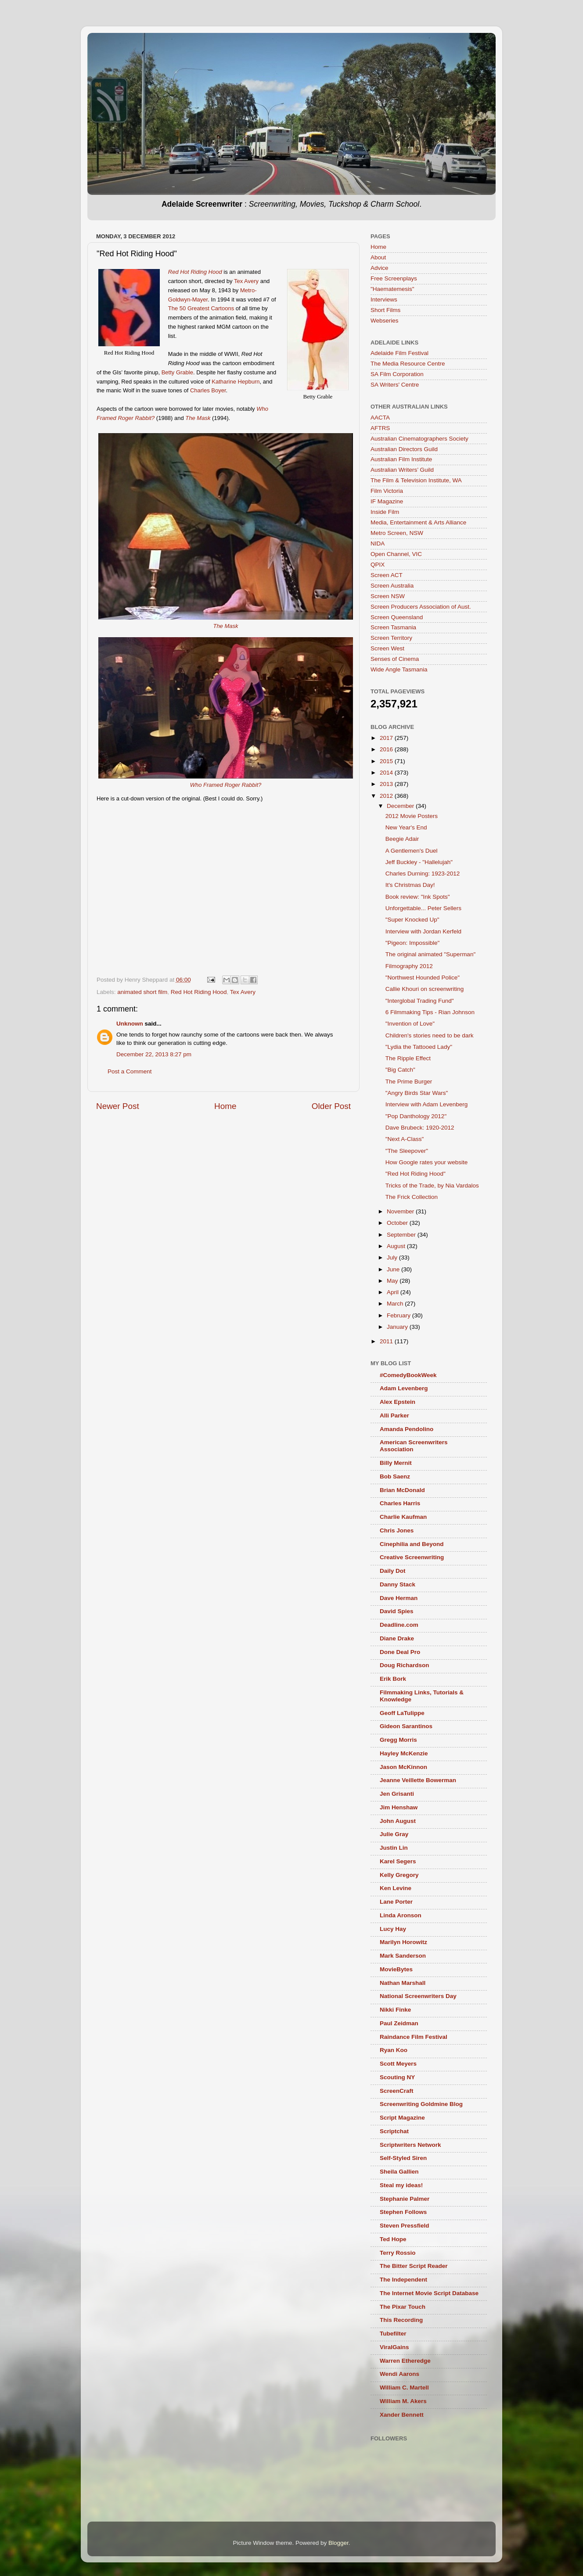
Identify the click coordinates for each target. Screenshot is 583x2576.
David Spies (397, 1611)
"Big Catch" (400, 1069)
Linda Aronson (400, 1915)
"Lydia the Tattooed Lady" (418, 1047)
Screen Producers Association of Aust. (421, 606)
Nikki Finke (395, 2009)
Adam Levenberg (404, 1388)
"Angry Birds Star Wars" (416, 1093)
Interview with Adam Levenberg (426, 1104)
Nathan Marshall (402, 1983)
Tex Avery (246, 281)
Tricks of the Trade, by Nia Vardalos (432, 1185)
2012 (387, 796)
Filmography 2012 (409, 966)
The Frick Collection (411, 1197)
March (396, 1303)
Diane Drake (397, 1638)
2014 (387, 772)
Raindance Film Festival (413, 2037)
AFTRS (380, 428)
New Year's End (406, 827)
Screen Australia (392, 585)
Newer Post (117, 1106)
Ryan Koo (393, 2050)
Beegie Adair (402, 839)
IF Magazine (387, 501)
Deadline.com (399, 1625)
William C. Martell (404, 2387)
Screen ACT (387, 575)
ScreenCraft (397, 2091)
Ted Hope (393, 2239)
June (394, 1269)
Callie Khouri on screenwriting (424, 989)
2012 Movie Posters (411, 816)
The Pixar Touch (402, 2306)
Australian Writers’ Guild (402, 469)
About (378, 257)
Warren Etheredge (405, 2360)
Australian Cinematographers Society (419, 438)
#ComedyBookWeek (408, 1375)
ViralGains (394, 2347)
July (393, 1257)
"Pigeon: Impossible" (412, 943)
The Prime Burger (408, 1081)
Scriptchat (394, 2131)
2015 (387, 761)
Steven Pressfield (404, 2225)
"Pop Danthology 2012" (415, 1116)
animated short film (142, 992)
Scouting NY (397, 2077)
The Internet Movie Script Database (429, 2293)
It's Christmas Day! (410, 885)
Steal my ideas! (401, 2185)
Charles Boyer (208, 390)
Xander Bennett (402, 2414)
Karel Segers (398, 1861)
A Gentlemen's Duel (411, 850)
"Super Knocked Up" (412, 919)
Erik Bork (393, 1678)
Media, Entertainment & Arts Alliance (418, 522)
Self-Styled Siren (403, 2158)
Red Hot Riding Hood (199, 992)
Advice (380, 268)
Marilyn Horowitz (403, 1942)
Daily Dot (393, 1571)
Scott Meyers (398, 2063)
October (398, 1223)
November (401, 1211)
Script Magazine (402, 2117)
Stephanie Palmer (404, 2199)
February (399, 1315)
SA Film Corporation (397, 374)
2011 (387, 1341)
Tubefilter (393, 2333)
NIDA (378, 543)
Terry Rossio (398, 2253)
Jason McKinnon (403, 1767)
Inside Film (385, 512)
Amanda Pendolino (406, 1429)
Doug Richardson (404, 1665)
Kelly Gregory (399, 1875)
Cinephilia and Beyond (412, 1544)
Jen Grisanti (397, 1793)
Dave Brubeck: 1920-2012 (419, 1127)
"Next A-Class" (404, 1139)
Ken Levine (395, 1888)
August (397, 1246)
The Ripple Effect (408, 1058)
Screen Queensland (397, 617)
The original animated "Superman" (430, 954)
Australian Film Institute (401, 459)
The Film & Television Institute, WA (416, 480)
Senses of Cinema (395, 659)
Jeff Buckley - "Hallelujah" (419, 862)
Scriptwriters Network (410, 2145)
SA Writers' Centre (395, 384)
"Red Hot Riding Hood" (415, 1173)
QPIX (378, 564)
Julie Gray (394, 1834)
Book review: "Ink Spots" (417, 896)
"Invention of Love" (410, 1023)
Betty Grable (177, 372)
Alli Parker (394, 1415)
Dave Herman (398, 1598)
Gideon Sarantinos (406, 1726)
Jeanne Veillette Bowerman (418, 1780)
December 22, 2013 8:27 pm (153, 1054)
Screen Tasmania (393, 627)
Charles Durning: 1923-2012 (422, 873)
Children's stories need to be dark (429, 1035)
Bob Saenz (395, 1476)
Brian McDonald (402, 1490)
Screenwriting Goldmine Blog (421, 2104)
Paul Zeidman (399, 2023)
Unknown (129, 1023)
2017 (387, 738)
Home (225, 1106)
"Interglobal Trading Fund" (419, 1000)
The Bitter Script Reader (414, 2266)
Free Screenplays (394, 278)
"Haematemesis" (392, 289)
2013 (387, 784)
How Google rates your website (426, 1162)
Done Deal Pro (400, 1652)
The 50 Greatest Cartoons (201, 308)
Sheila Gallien (399, 2171)
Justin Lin (394, 1847)
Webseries (385, 320)
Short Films (385, 310)
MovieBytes (396, 1969)
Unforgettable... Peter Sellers (423, 908)
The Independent (403, 2279)
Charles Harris (400, 1503)
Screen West (387, 648)
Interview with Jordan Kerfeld (423, 931)
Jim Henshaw (398, 1807)
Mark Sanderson (403, 1955)
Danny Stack (397, 1584)
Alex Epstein (397, 1402)
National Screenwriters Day (418, 1996)
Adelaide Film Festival (399, 353)
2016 (387, 749)
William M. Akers (403, 2401)
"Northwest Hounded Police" (422, 977)
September (402, 1234)
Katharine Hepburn (235, 381)
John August (398, 1821)
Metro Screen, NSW (397, 533)
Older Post (331, 1106)
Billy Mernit (396, 1463)
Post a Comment (130, 1071)
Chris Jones (397, 1530)
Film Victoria (387, 491)
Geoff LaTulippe (402, 1713)
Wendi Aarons (399, 2374)
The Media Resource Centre (408, 363)
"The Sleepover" (406, 1151)
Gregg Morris (398, 1739)
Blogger (338, 2543)
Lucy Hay (393, 1929)
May (393, 1280)
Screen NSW (388, 596)
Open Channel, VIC (396, 554)
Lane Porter (396, 1901)
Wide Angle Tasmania (399, 669)
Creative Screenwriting (412, 1557)
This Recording (401, 2320)
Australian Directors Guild (404, 449)
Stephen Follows (403, 2212)
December (401, 806)
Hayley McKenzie (404, 1753)
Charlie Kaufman (403, 1517)
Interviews (384, 299)
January (398, 1327)
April (393, 1292)
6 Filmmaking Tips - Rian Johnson (430, 1012)
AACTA (380, 417)
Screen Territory (391, 638)
